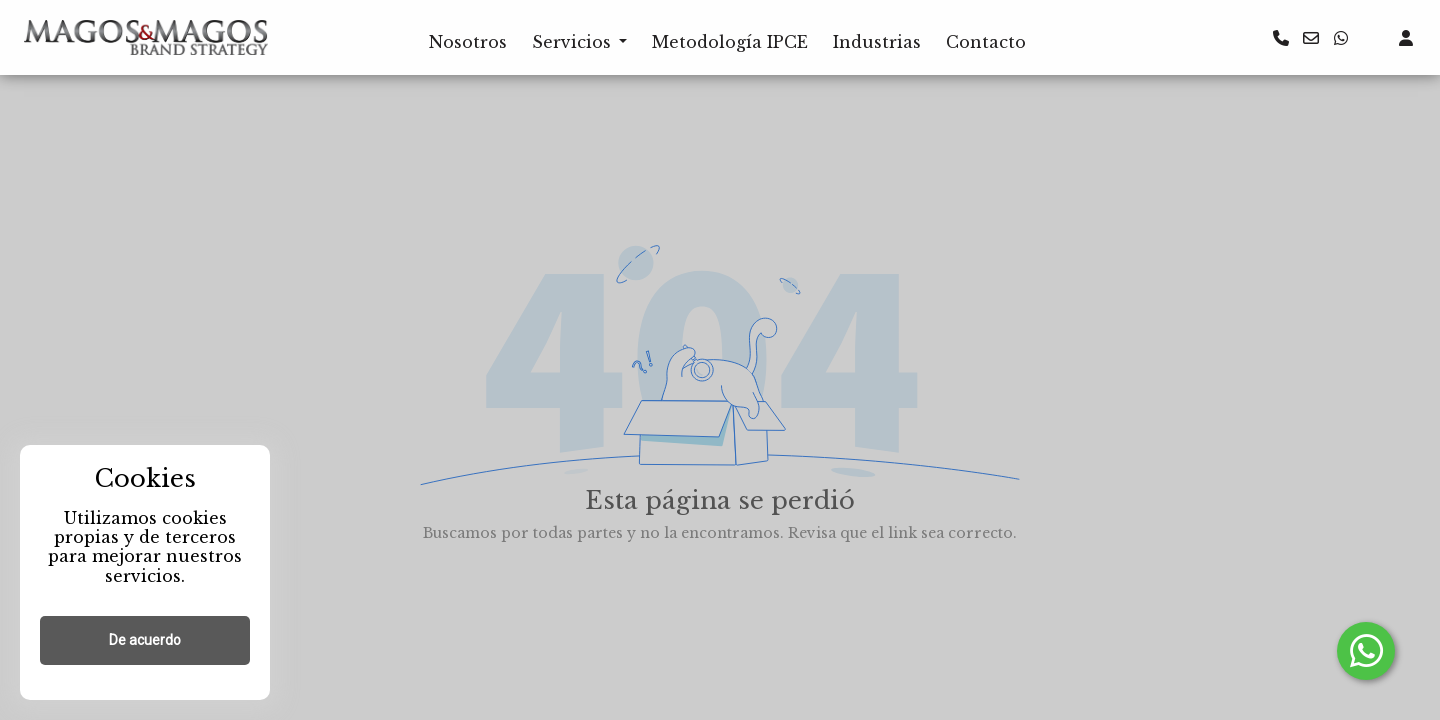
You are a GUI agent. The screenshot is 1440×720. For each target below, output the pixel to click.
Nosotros (468, 42)
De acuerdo (145, 640)
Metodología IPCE (730, 42)
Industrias (877, 42)
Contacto (986, 42)
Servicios (571, 42)
